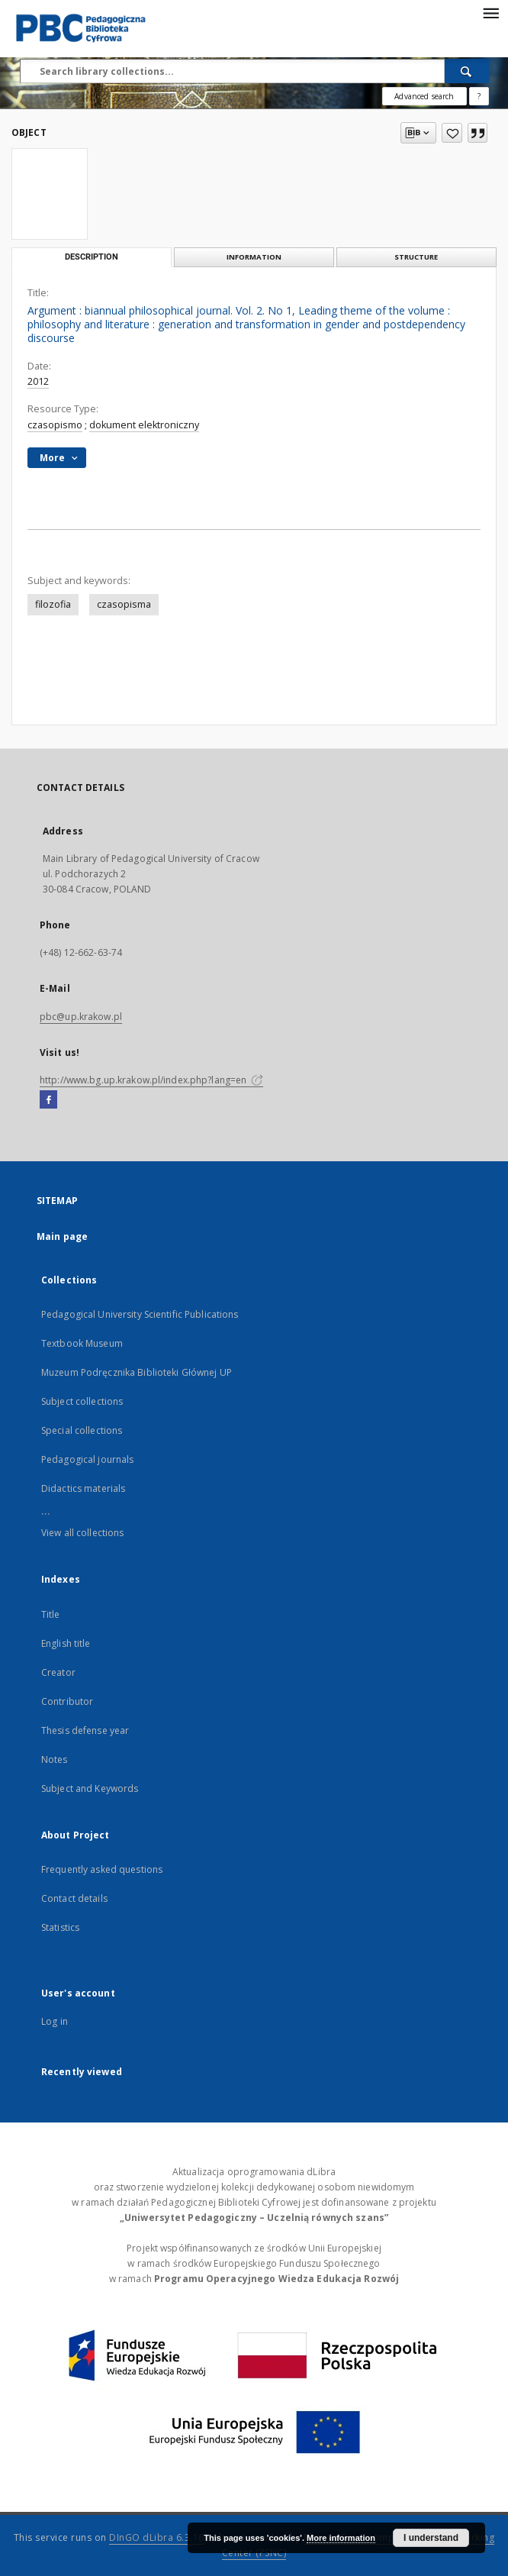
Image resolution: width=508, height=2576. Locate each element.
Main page (62, 1236)
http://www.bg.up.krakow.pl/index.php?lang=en (151, 1079)
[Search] (467, 71)
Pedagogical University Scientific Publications (140, 1314)
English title (66, 1643)
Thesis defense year (85, 1730)
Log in (54, 2021)
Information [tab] (254, 257)
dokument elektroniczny (144, 424)
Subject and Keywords (89, 1788)
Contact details (74, 1898)
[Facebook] (48, 1100)
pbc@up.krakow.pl (81, 1016)
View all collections (82, 1532)
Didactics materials (83, 1488)
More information (341, 2537)
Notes (54, 1759)
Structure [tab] (416, 257)
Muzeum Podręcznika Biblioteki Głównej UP (136, 1372)
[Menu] (490, 12)
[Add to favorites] (452, 133)
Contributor (67, 1701)
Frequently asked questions (101, 1869)
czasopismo (54, 424)
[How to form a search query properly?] (479, 96)
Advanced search (424, 96)
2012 (38, 381)
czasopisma (124, 604)
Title (50, 1614)
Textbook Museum (82, 1343)
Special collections (81, 1430)
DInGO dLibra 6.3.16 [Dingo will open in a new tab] (156, 2537)
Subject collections (82, 1401)
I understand (431, 2537)
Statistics (60, 1927)
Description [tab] (91, 257)
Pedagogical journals (87, 1459)
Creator (58, 1672)
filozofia (53, 604)
